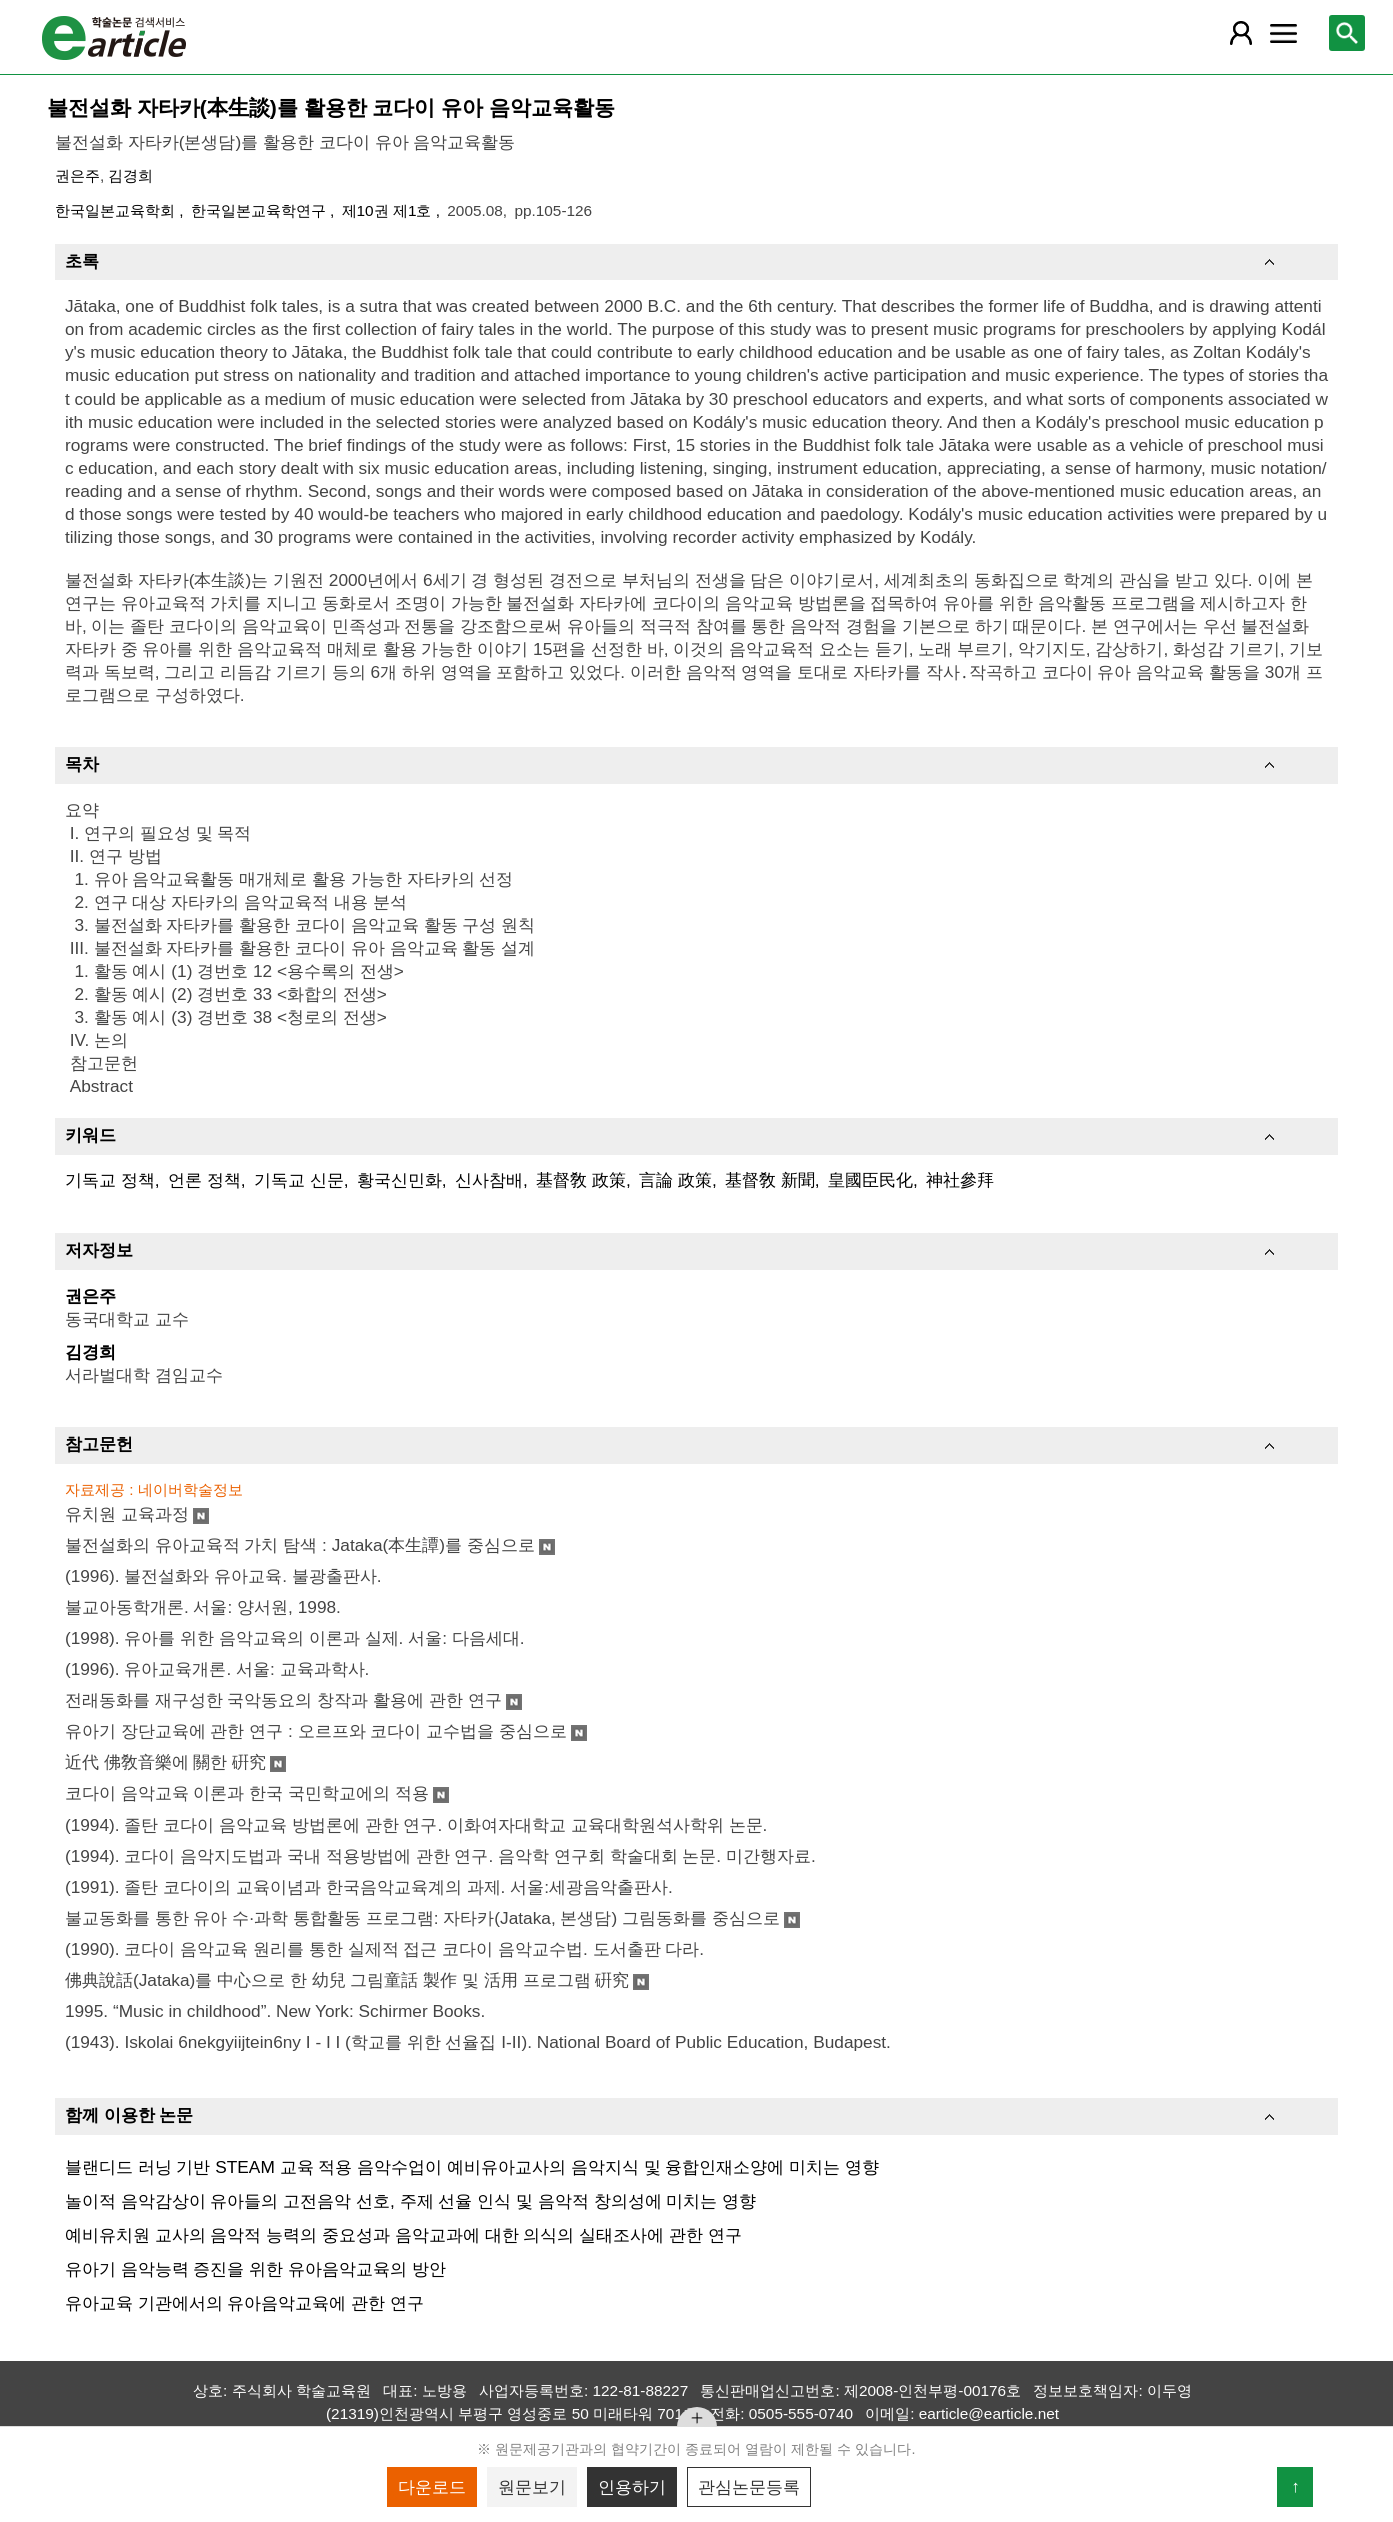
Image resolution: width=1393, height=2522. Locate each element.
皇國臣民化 (870, 1180)
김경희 (130, 175)
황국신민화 (399, 1180)
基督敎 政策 (581, 1180)
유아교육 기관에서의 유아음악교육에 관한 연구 (244, 2303)
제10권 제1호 (389, 210)
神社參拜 (960, 1180)
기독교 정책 (110, 1180)
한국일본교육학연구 (260, 210)
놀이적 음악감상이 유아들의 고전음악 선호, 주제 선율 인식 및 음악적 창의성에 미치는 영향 (410, 2201)
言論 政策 (675, 1180)
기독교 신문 (299, 1180)
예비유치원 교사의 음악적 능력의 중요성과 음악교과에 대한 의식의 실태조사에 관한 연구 (403, 2235)
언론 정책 (204, 1180)
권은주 (77, 175)
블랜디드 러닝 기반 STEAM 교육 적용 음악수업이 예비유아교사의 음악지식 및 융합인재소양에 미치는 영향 (472, 2167)
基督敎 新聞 (770, 1180)
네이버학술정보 (190, 1489)
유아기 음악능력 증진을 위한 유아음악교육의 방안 (255, 2269)
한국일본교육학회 (117, 210)
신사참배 (489, 1180)
